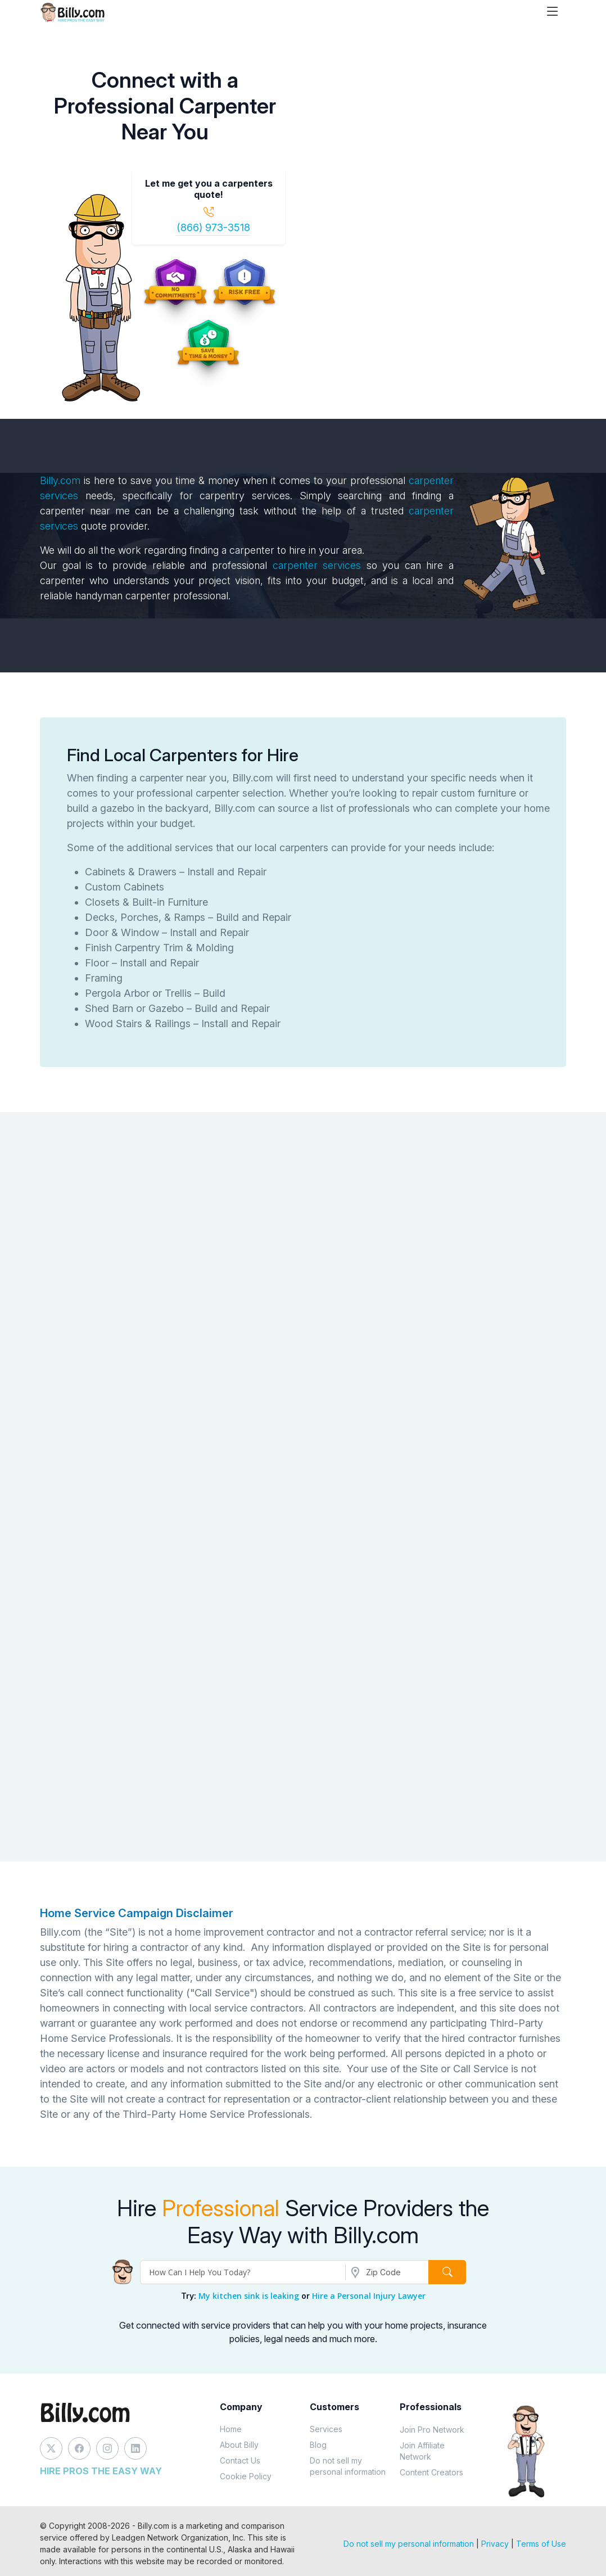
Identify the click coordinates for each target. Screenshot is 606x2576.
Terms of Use (541, 2543)
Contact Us (240, 2460)
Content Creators (431, 2472)
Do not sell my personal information (348, 2466)
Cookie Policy (246, 2476)
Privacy (495, 2543)
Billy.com (60, 480)
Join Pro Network (432, 2429)
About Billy (239, 2445)
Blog (318, 2445)
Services (326, 2429)
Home (231, 2429)
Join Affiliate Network (422, 2451)
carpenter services (320, 565)
